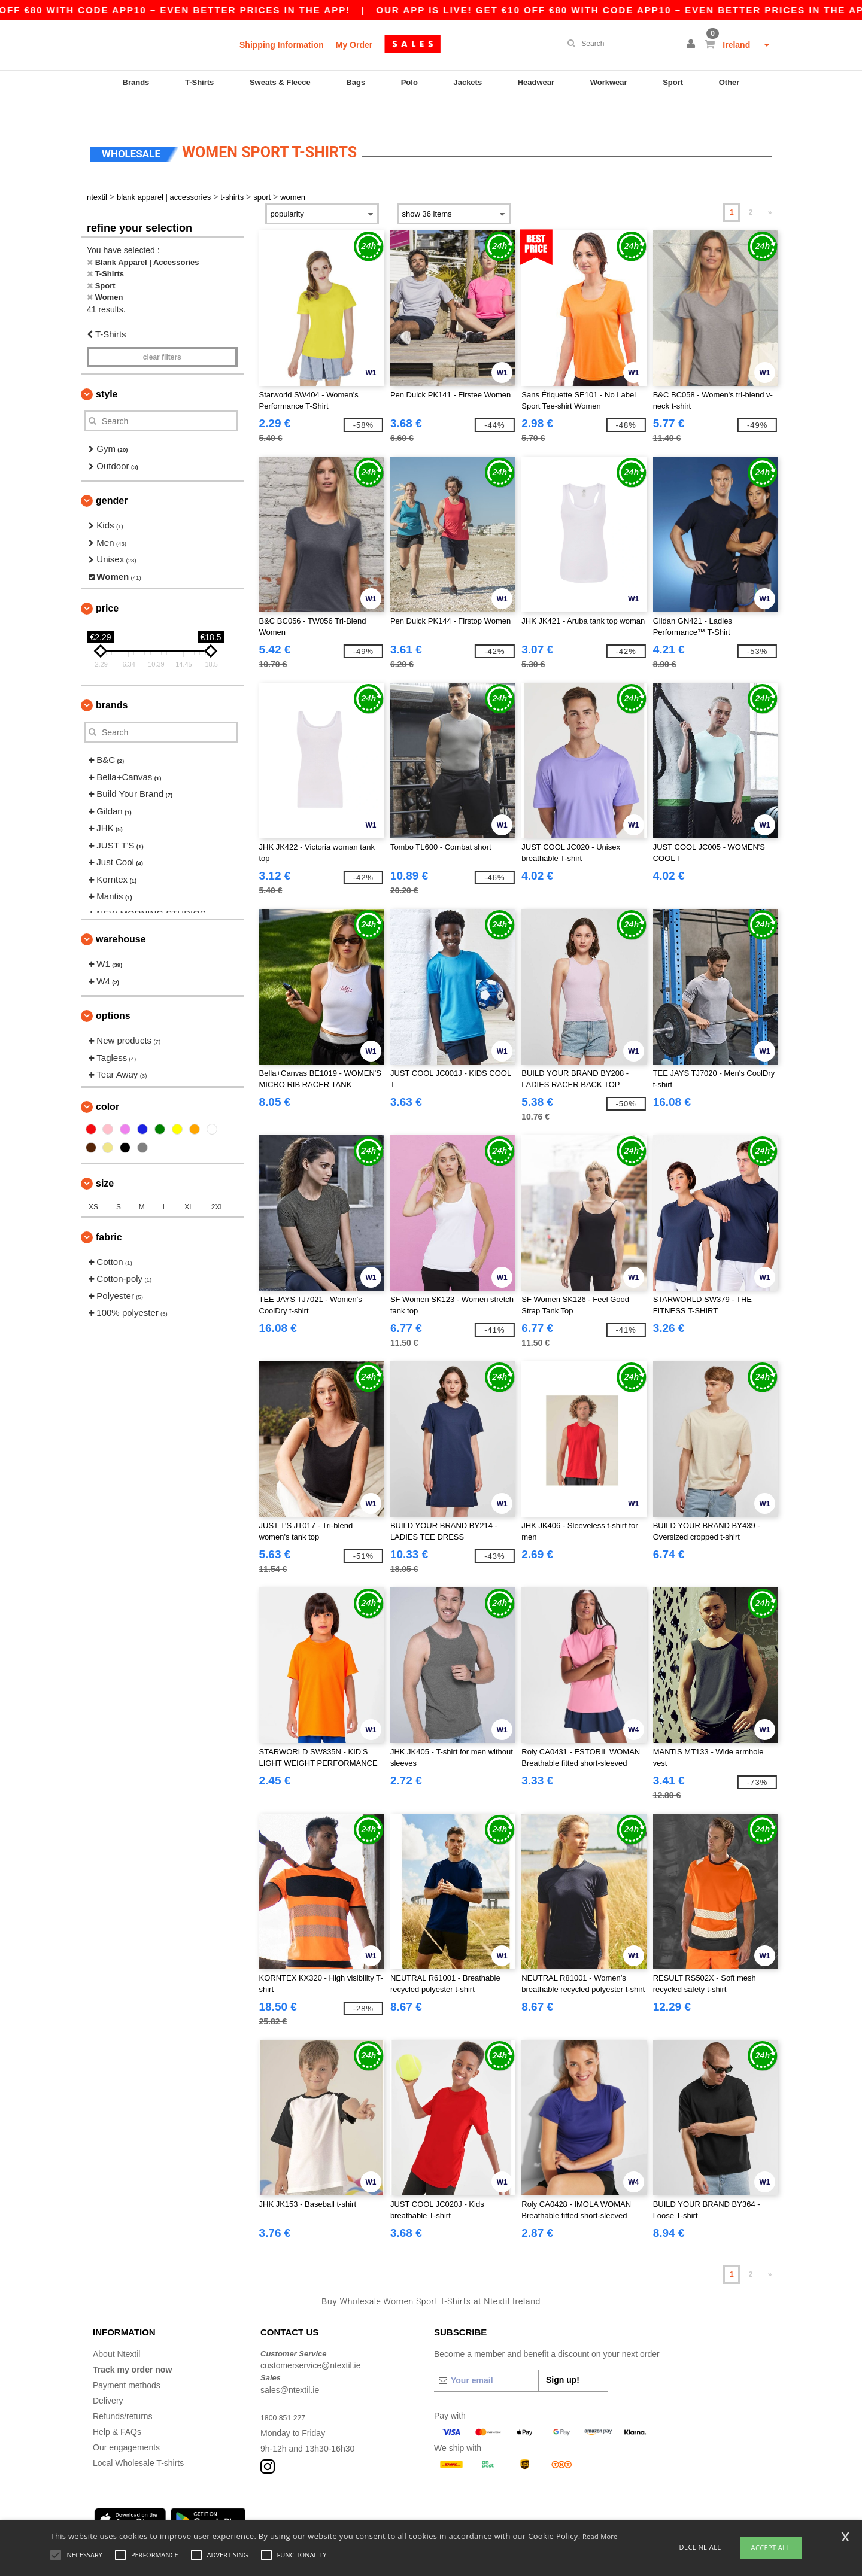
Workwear (608, 82)
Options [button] (113, 991)
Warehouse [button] (121, 914)
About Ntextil (116, 2329)
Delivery (108, 2375)
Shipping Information (281, 45)
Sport (673, 82)
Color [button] (107, 1081)
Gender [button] (112, 475)
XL (188, 1182)
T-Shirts (199, 82)
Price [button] (107, 583)
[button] (693, 45)
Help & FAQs (117, 2406)
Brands (136, 82)
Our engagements (126, 2422)
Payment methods (126, 2360)
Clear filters (162, 332)
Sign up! (562, 2354)
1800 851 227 (286, 2392)
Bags (355, 82)
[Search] (620, 44)
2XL (217, 1182)
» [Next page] (770, 187)
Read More (600, 2536)
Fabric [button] (109, 1212)
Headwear (536, 82)
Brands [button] (112, 680)
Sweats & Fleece (280, 82)
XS (93, 1182)
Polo (409, 82)
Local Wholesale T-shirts (138, 2438)
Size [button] (105, 1158)
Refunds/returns (123, 2391)
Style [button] (106, 369)
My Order (354, 45)
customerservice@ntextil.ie (310, 2340)
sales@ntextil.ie (289, 2365)
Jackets (467, 82)
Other (729, 82)
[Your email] (486, 2355)
